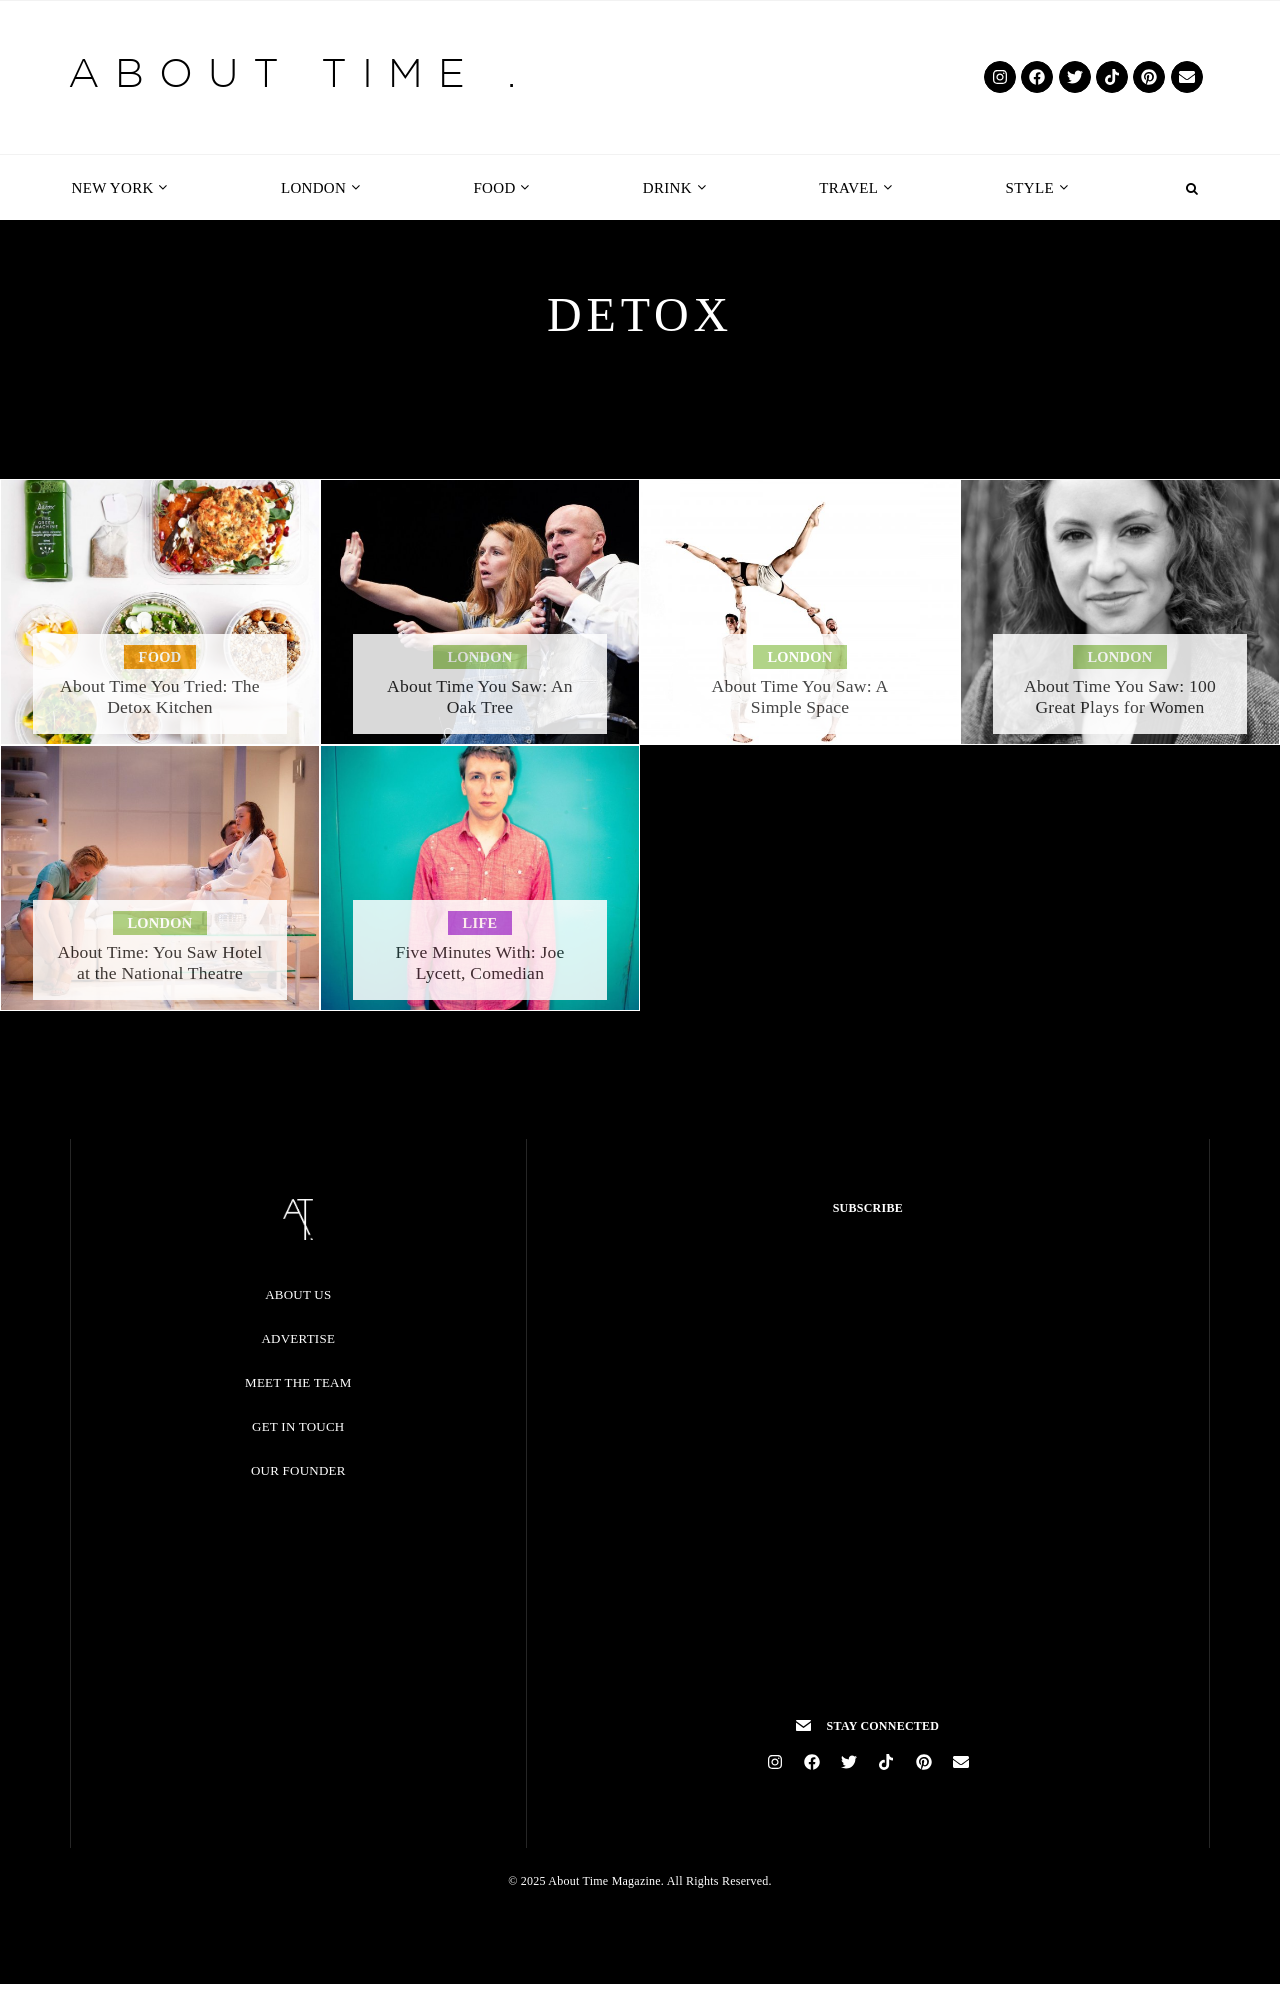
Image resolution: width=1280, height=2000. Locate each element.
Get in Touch (298, 1426)
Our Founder (298, 1470)
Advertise (298, 1338)
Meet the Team (298, 1382)
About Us (298, 1294)
